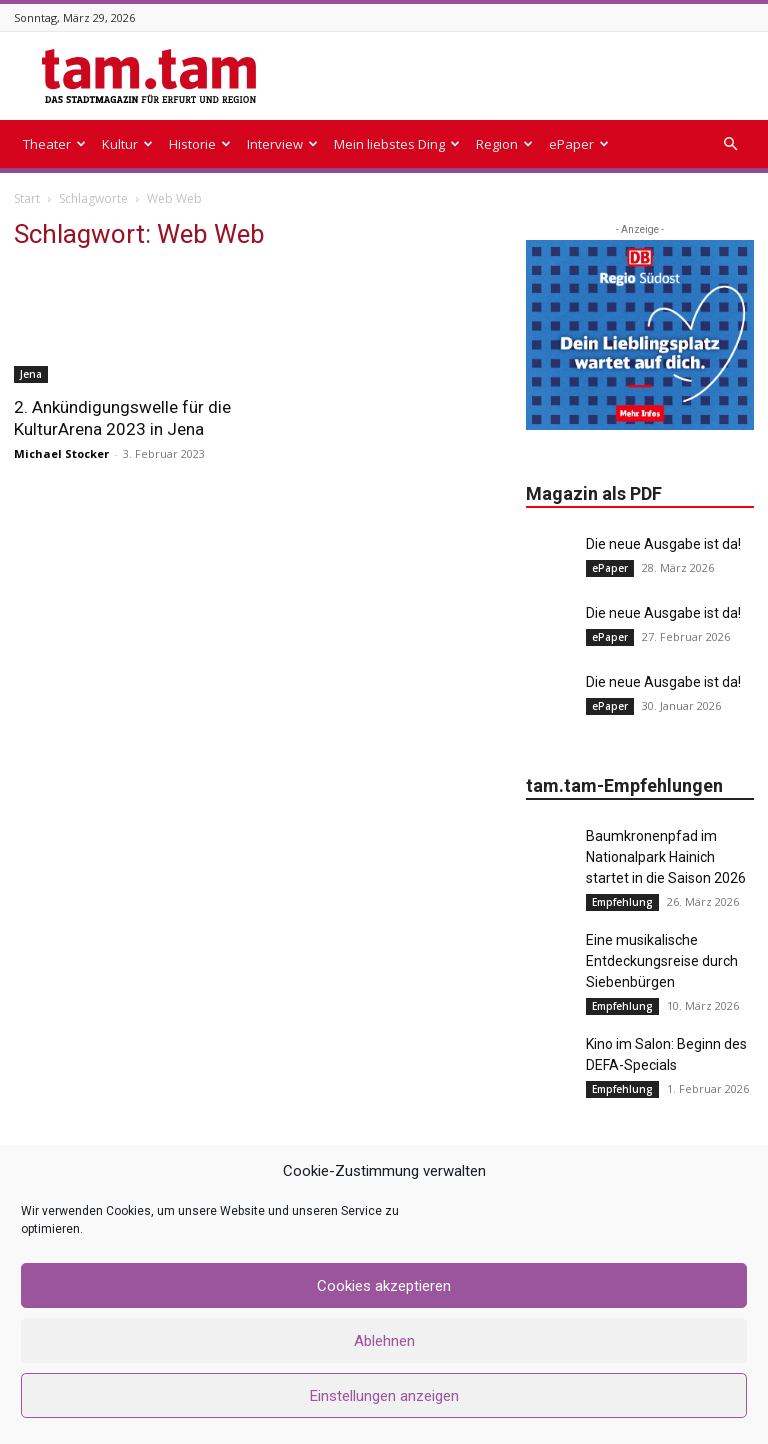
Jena (31, 374)
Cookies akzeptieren (384, 1286)
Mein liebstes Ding (397, 144)
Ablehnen (384, 1341)
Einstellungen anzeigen (384, 1396)
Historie (200, 144)
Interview (282, 144)
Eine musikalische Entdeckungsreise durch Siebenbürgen (662, 961)
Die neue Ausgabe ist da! (663, 544)
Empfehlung (622, 902)
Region (504, 144)
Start (27, 198)
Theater (54, 144)
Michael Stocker (61, 453)
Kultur (127, 144)
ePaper (579, 144)
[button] (730, 144)
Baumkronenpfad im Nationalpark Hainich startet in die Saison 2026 (666, 857)
